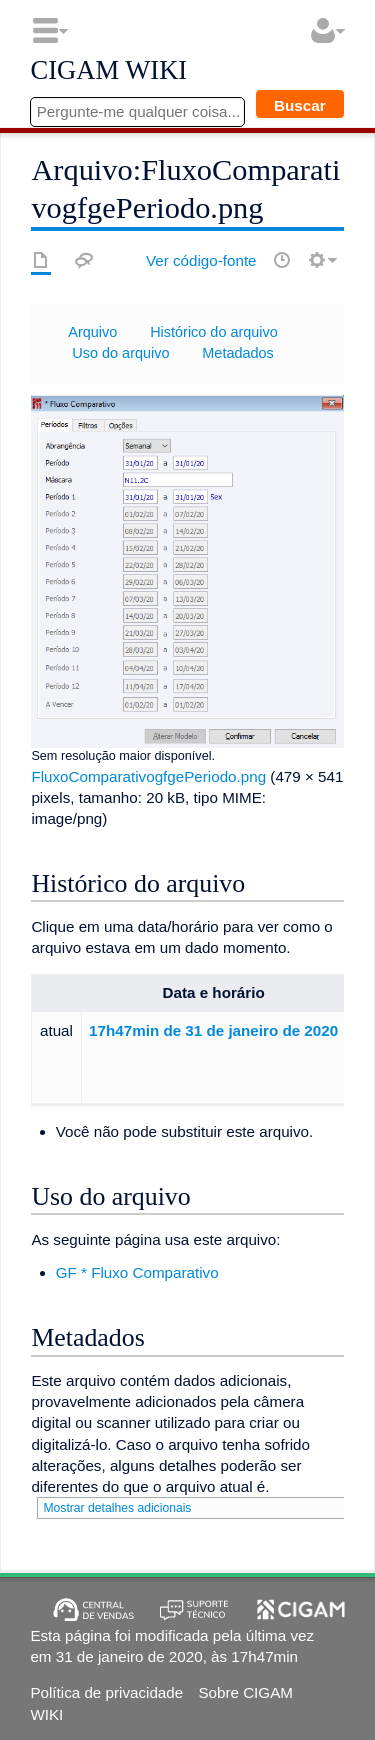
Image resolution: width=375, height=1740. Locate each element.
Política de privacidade (106, 1692)
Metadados (237, 353)
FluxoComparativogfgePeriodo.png (148, 776)
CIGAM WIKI (108, 71)
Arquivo (92, 332)
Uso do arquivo (120, 353)
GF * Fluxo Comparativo (137, 1272)
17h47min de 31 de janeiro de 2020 (213, 1030)
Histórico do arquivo (214, 332)
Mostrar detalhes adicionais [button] (117, 1508)
